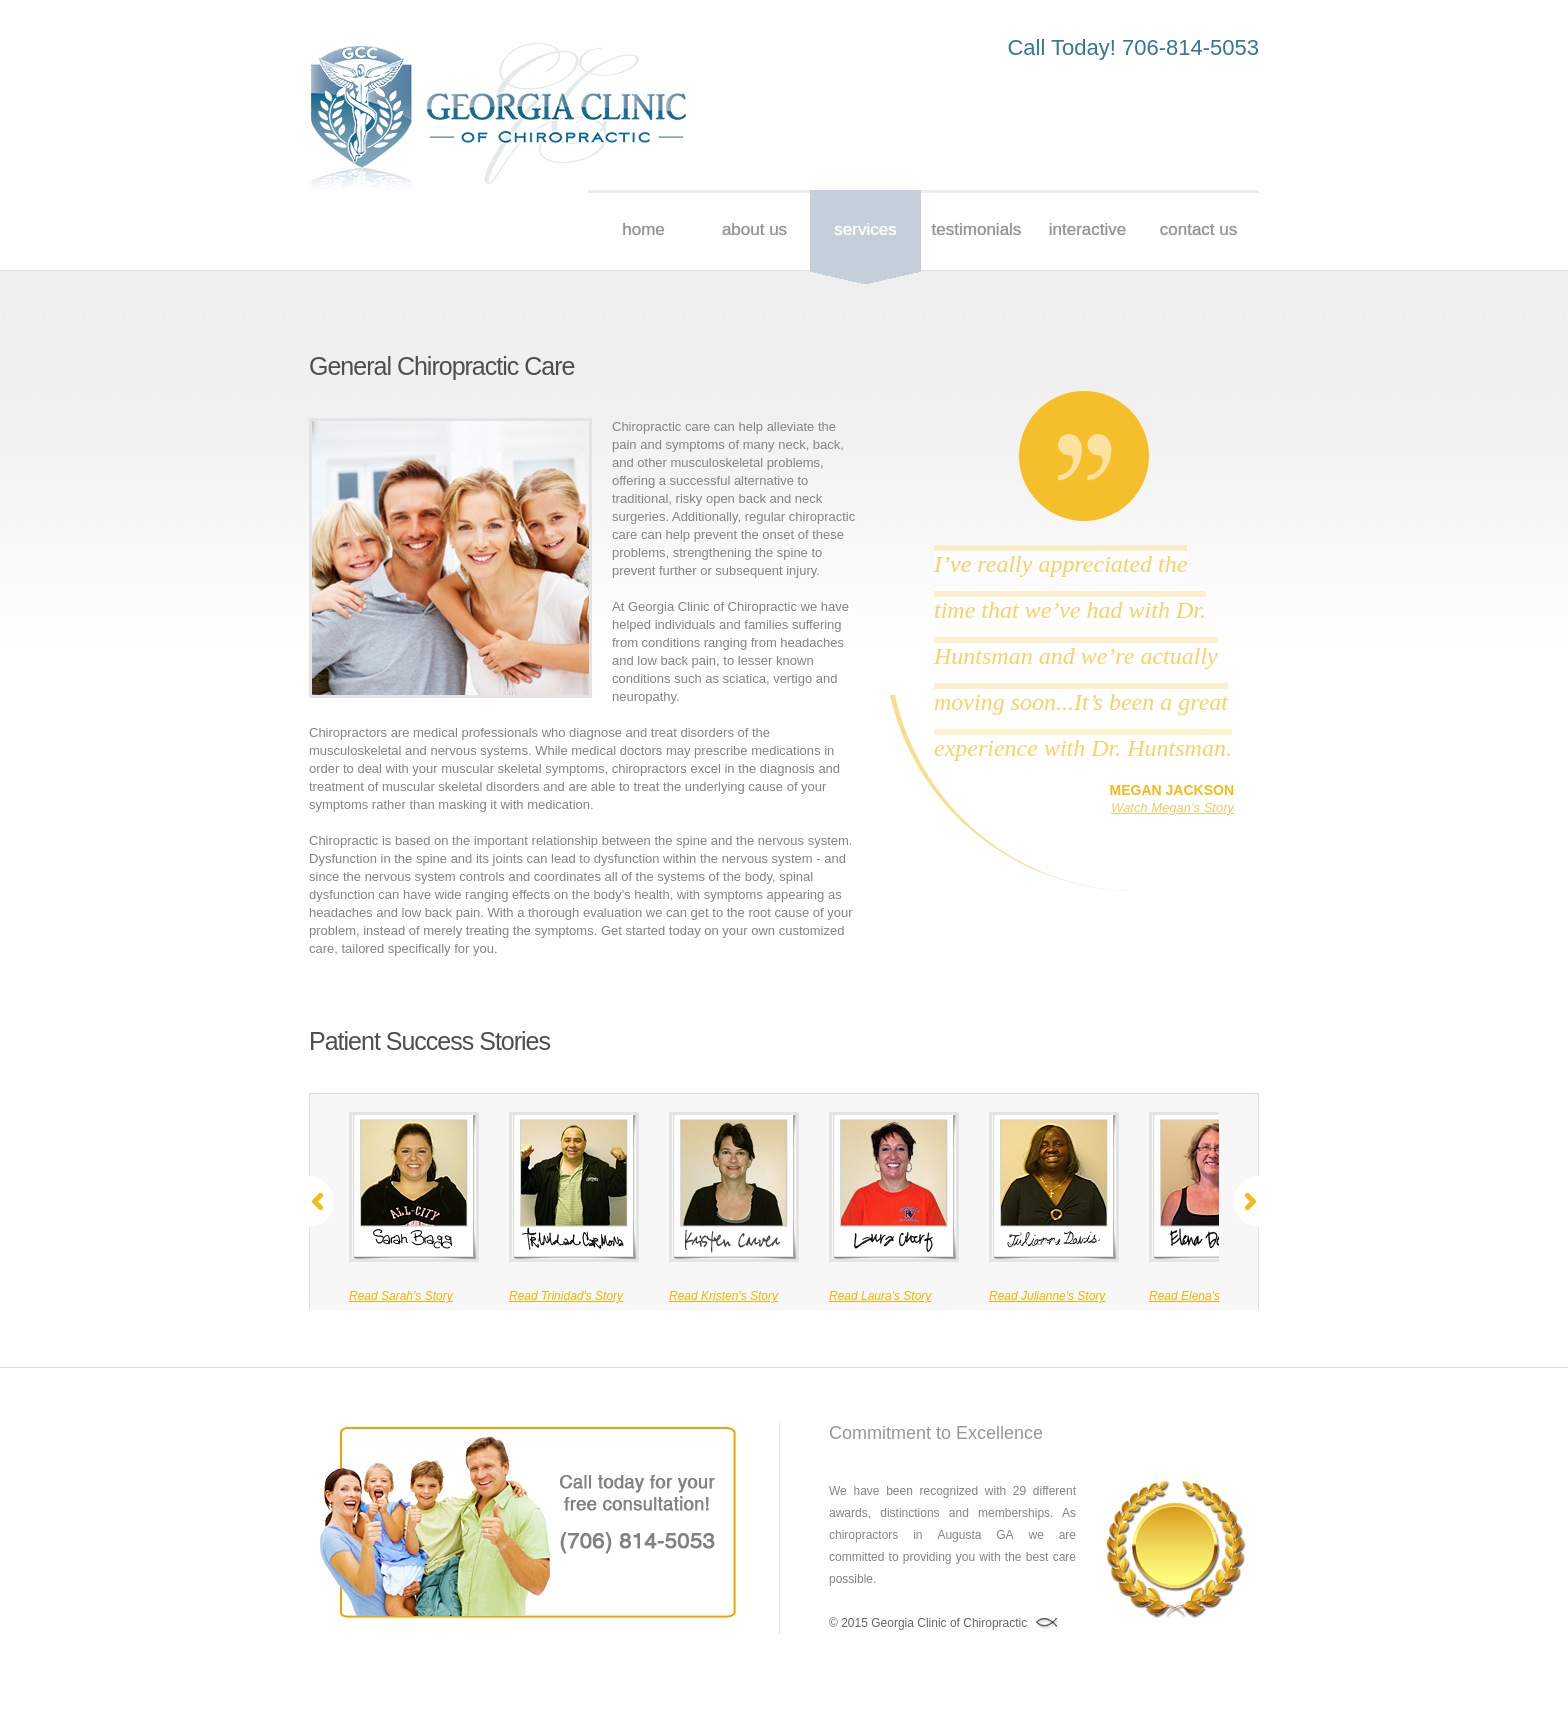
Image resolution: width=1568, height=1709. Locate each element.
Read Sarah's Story (401, 1296)
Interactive (1087, 229)
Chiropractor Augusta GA (498, 116)
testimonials (977, 229)
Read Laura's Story (880, 1296)
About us (754, 229)
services (865, 229)
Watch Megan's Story (1172, 807)
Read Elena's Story (1200, 1296)
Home (643, 229)
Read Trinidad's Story (566, 1296)
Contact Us (1199, 229)
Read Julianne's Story (1047, 1296)
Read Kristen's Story (723, 1296)
